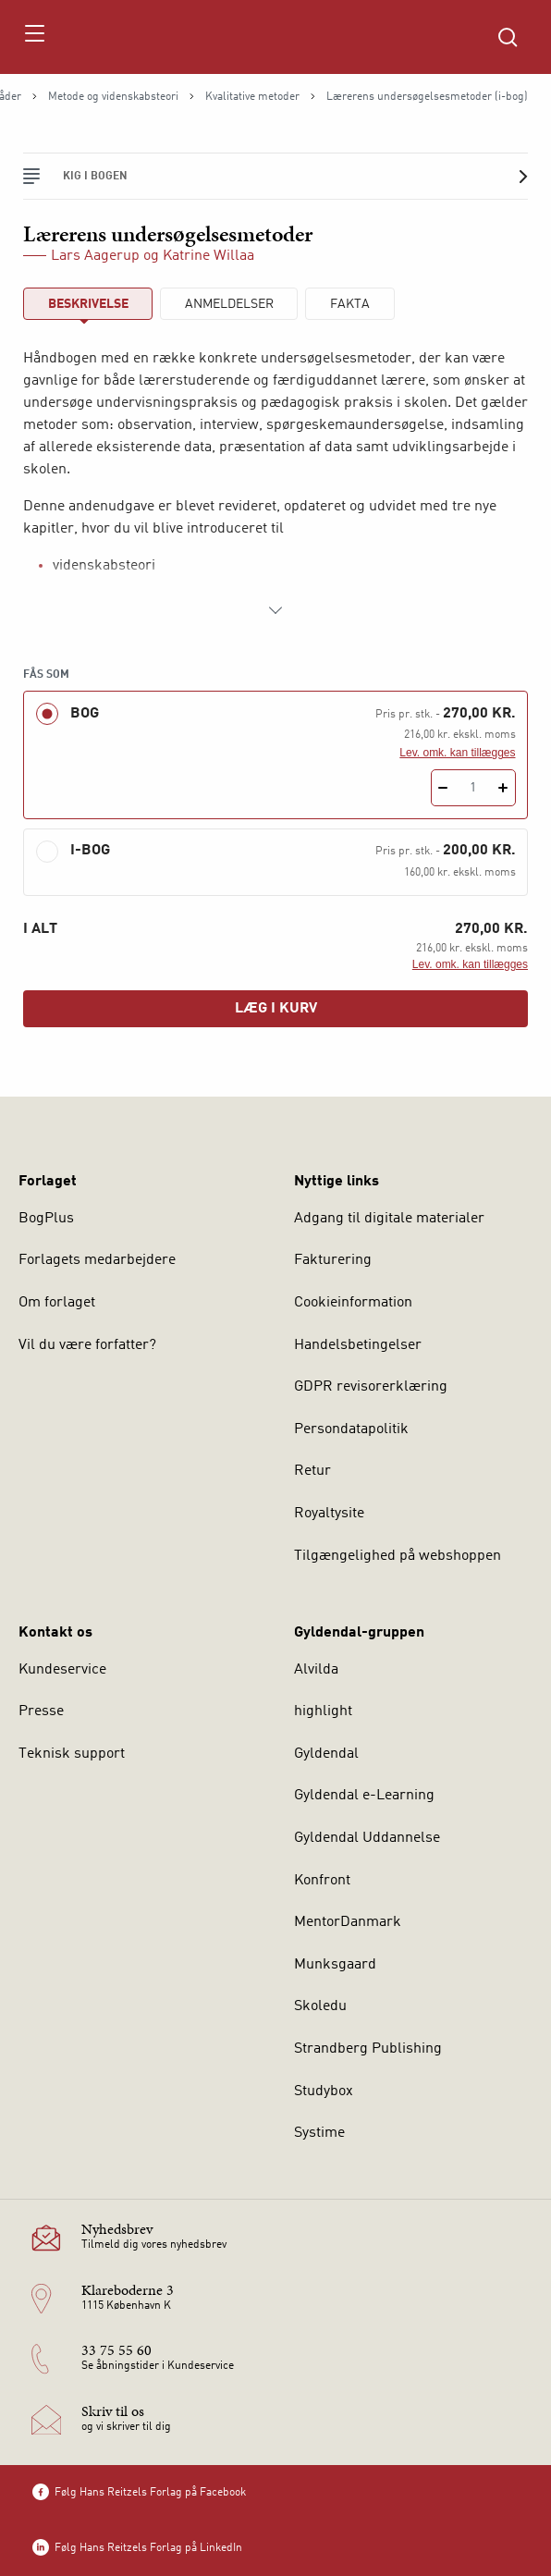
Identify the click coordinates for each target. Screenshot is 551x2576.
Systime (319, 2133)
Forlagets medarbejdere (97, 1260)
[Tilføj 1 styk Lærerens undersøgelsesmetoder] (503, 787)
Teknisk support (71, 1754)
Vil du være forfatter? (87, 1345)
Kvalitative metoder (252, 97)
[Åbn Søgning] (507, 37)
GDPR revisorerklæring (370, 1387)
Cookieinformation (353, 1302)
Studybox (323, 2091)
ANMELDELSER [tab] (229, 304)
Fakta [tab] (350, 304)
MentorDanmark (347, 1922)
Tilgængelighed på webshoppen (397, 1556)
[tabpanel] (275, 484)
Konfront (322, 1880)
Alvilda (316, 1669)
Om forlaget (56, 1302)
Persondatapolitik (351, 1429)
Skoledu (320, 2006)
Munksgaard (335, 1964)
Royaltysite (329, 1513)
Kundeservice (62, 1669)
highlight (323, 1711)
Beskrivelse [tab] (88, 304)
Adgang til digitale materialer (389, 1218)
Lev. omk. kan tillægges (457, 752)
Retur (312, 1471)
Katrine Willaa (208, 256)
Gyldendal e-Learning (364, 1795)
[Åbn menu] (33, 37)
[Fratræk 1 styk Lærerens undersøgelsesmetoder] (443, 787)
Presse (41, 1711)
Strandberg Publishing (368, 2049)
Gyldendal (326, 1754)
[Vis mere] (275, 610)
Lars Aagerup (95, 256)
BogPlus (46, 1218)
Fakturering (333, 1260)
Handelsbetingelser (358, 1345)
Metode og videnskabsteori (113, 97)
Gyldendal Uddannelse (367, 1838)
